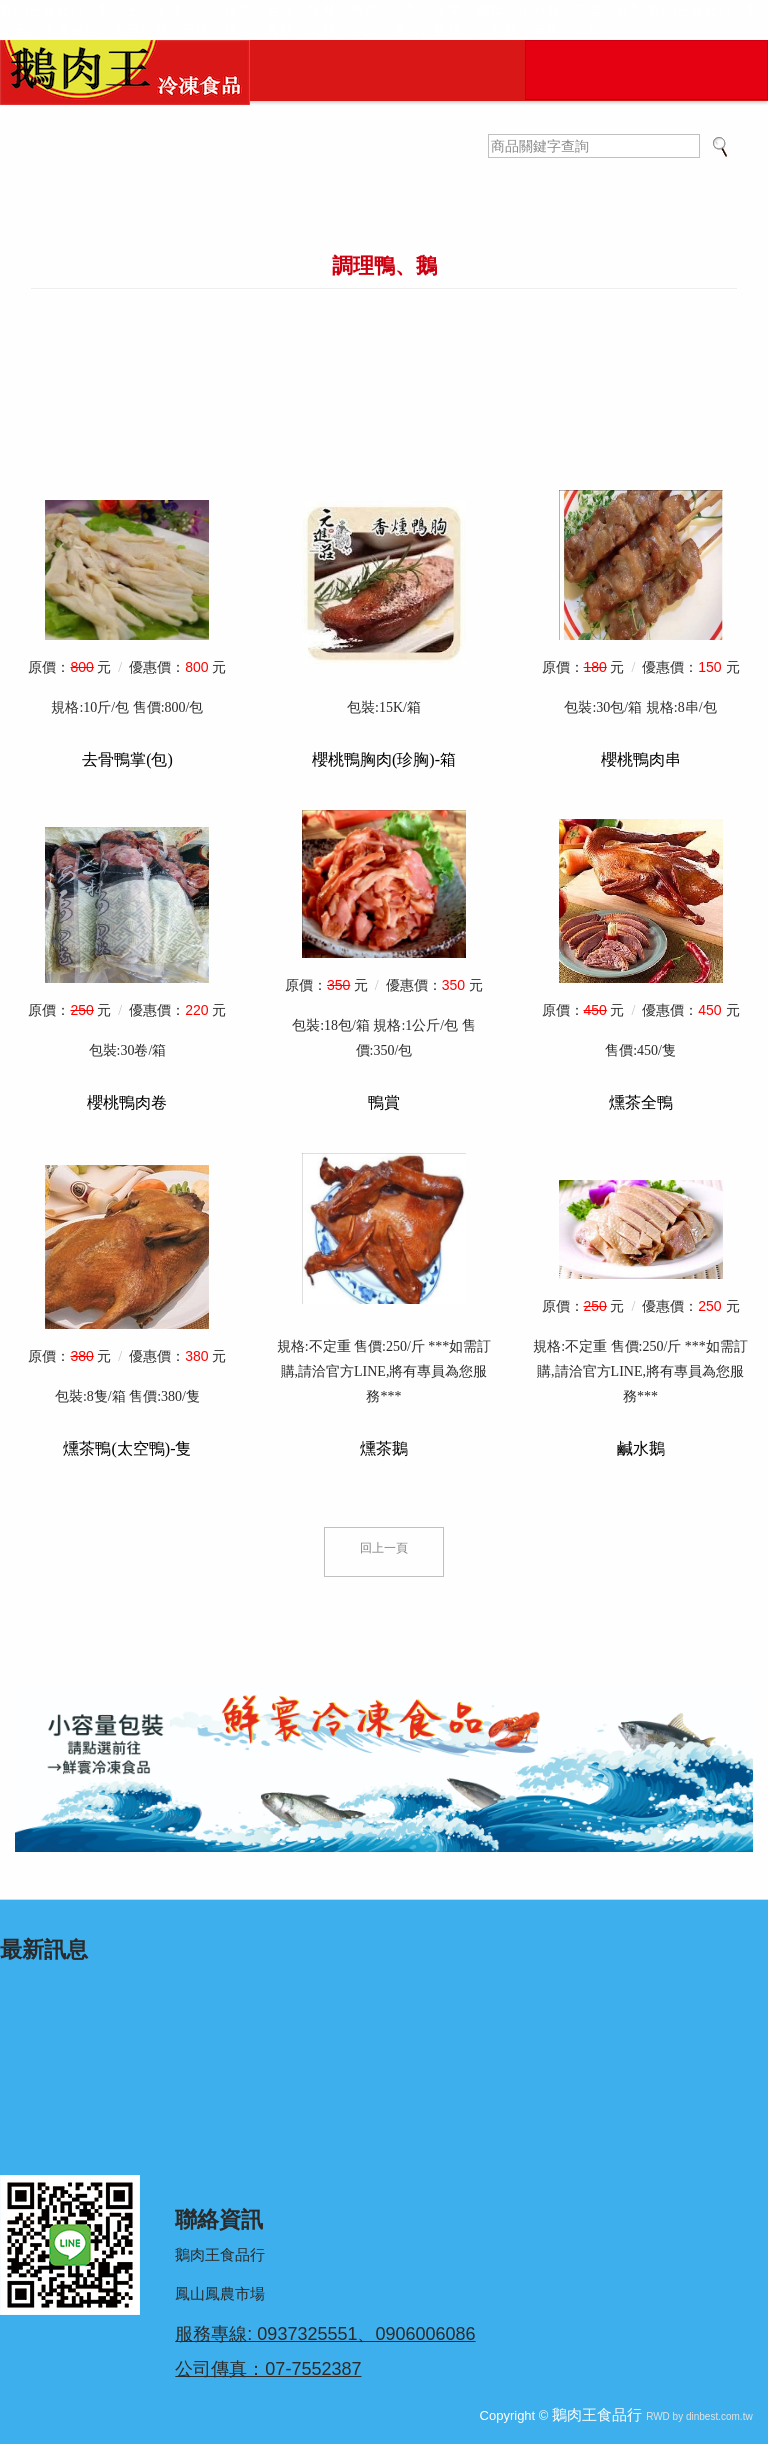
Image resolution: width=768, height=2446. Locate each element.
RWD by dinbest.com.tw (699, 2418)
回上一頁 (384, 1551)
